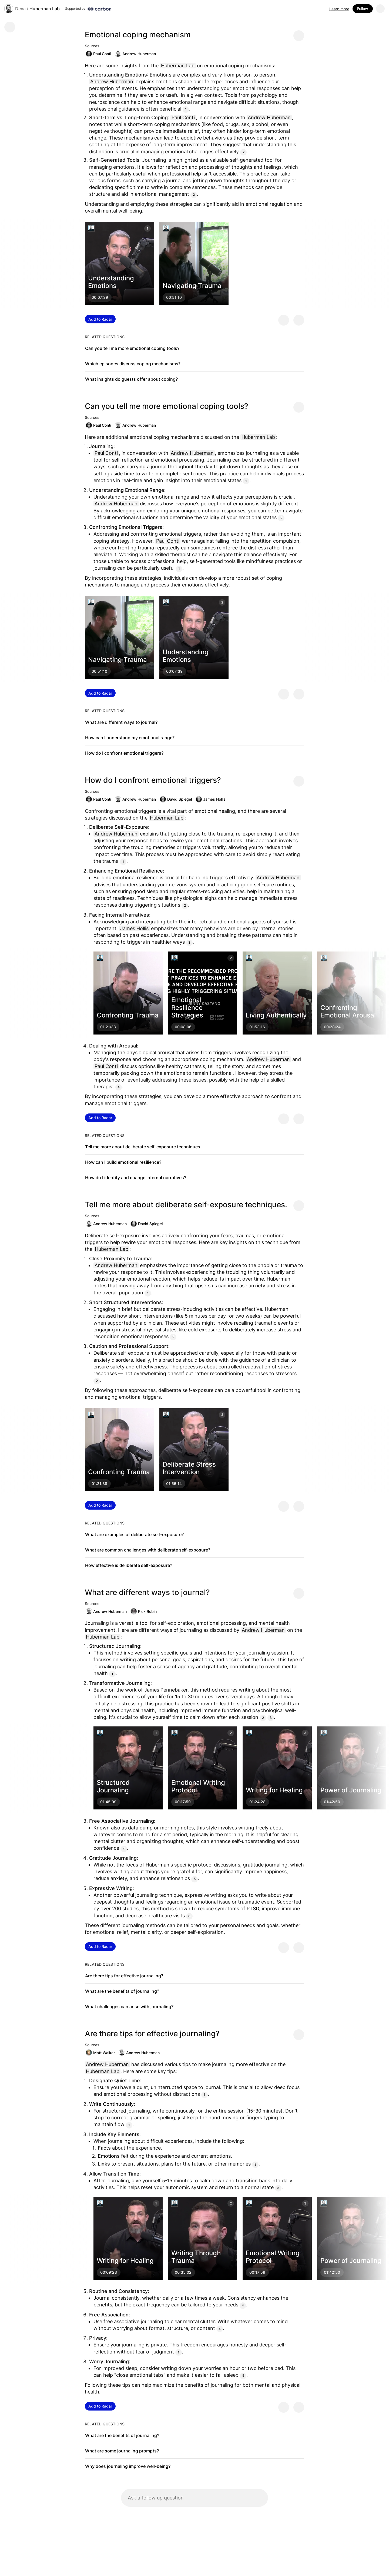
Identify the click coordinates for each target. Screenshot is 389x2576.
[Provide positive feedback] (283, 320)
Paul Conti (98, 54)
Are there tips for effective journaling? (124, 1975)
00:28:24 (332, 1027)
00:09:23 (108, 2272)
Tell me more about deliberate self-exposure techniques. (143, 1146)
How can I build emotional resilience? (123, 1162)
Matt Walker (100, 2052)
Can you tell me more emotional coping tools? (132, 348)
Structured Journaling (113, 1786)
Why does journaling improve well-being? (127, 2466)
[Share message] (298, 35)
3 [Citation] (189, 942)
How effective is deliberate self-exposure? (128, 1565)
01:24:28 (257, 1802)
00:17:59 (183, 1802)
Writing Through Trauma (196, 2257)
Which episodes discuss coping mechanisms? (132, 363)
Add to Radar (100, 319)
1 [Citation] (186, 109)
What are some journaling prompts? (122, 2451)
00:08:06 (183, 1027)
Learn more (339, 8)
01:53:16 (257, 1027)
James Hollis (211, 799)
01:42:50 (332, 1802)
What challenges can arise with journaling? (129, 2006)
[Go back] (9, 27)
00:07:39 (100, 297)
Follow (362, 8)
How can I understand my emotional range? (130, 737)
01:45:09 (108, 1802)
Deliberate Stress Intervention (189, 1468)
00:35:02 (183, 2272)
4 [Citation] (119, 1087)
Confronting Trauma (128, 1015)
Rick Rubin (143, 1611)
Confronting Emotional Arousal (348, 1011)
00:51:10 (174, 297)
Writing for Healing (274, 1790)
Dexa (20, 8)
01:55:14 (174, 1483)
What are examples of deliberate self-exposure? (134, 1534)
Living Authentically (276, 1015)
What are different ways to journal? (121, 722)
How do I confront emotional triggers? (124, 753)
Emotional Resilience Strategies (187, 1007)
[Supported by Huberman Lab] (88, 8)
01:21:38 (108, 1027)
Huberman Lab (44, 8)
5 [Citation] (195, 1879)
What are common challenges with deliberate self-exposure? (147, 1550)
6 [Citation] (189, 1916)
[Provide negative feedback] (298, 320)
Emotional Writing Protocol (198, 1786)
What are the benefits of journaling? (122, 1991)
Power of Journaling (350, 1790)
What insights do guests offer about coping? (131, 379)
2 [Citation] (243, 152)
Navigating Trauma (192, 286)
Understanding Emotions (111, 282)
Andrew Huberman (135, 54)
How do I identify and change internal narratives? (135, 1177)
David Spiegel (176, 799)
